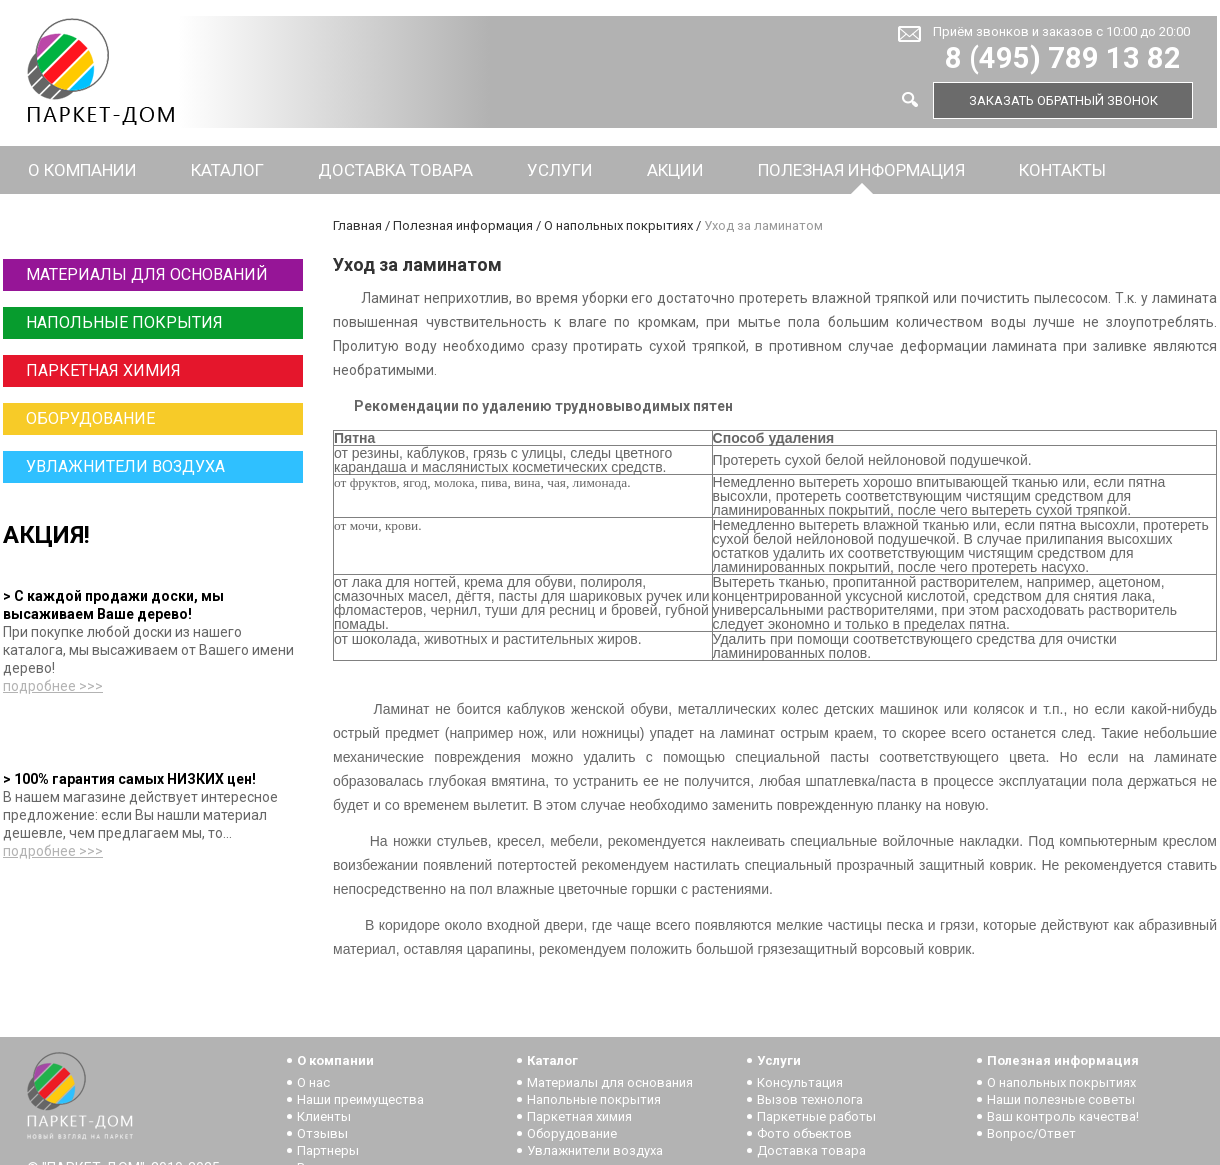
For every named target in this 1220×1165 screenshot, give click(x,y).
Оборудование (90, 418)
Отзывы (322, 1133)
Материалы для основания (610, 1082)
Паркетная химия (103, 370)
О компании (82, 170)
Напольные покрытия (124, 322)
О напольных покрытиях (618, 225)
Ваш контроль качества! (1063, 1116)
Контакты (1062, 170)
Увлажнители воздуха (125, 466)
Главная (357, 225)
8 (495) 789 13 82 (1063, 58)
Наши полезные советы (1061, 1099)
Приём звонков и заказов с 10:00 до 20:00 (1061, 31)
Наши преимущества (360, 1099)
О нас (313, 1082)
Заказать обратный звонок (1063, 100)
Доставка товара (395, 170)
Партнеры (328, 1150)
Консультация (800, 1082)
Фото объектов (804, 1133)
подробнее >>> (53, 686)
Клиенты (324, 1116)
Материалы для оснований (147, 274)
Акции (675, 170)
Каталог (227, 170)
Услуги (560, 170)
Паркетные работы (816, 1116)
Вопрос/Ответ (1031, 1133)
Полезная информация (861, 170)
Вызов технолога (810, 1099)
